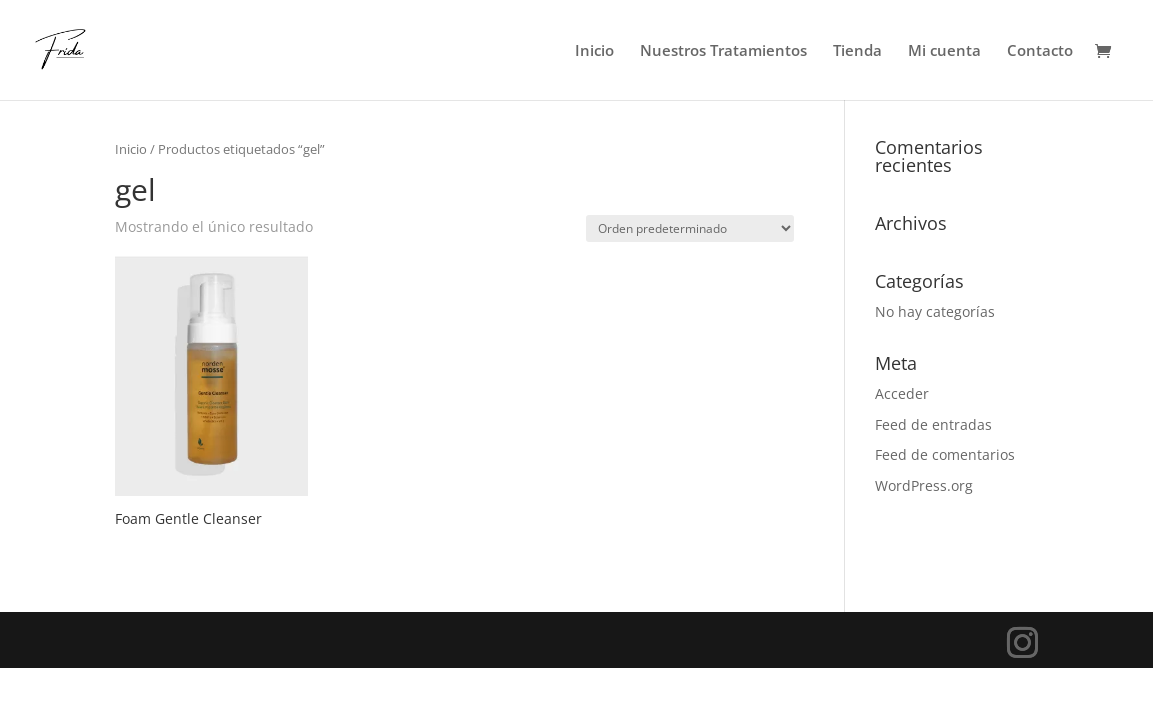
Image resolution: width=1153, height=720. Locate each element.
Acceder (902, 393)
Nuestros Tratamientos (723, 51)
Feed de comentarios (945, 454)
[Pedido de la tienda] (690, 228)
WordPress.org (924, 485)
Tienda (857, 51)
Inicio (594, 51)
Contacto (1040, 51)
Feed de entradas (933, 424)
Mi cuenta (944, 51)
